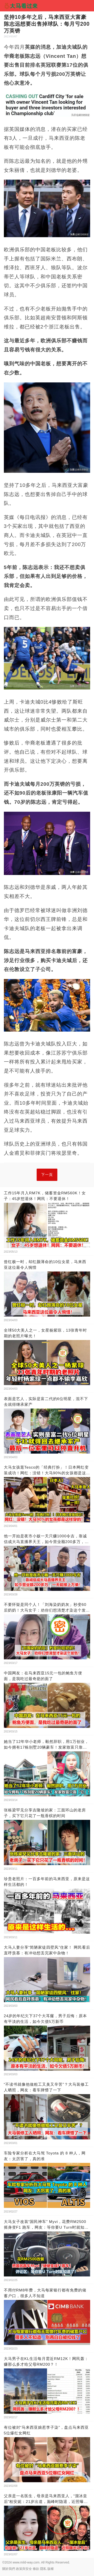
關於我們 (8, 2569)
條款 (36, 2569)
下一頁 (47, 1175)
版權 (50, 2569)
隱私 (43, 2569)
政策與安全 (24, 2569)
